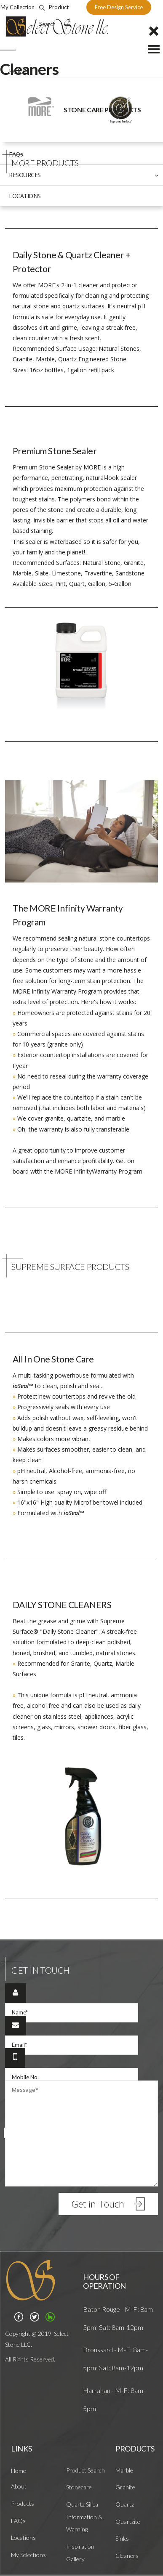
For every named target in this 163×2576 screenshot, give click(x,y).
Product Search (85, 2470)
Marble (124, 2470)
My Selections (28, 2554)
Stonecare (79, 2487)
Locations (23, 2537)
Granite (125, 2487)
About (19, 2486)
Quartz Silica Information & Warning (84, 2517)
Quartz (124, 2504)
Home (18, 2470)
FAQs (18, 2520)
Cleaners (127, 2555)
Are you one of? (81, 2164)
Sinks (122, 2538)
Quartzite (127, 2521)
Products (22, 2503)
